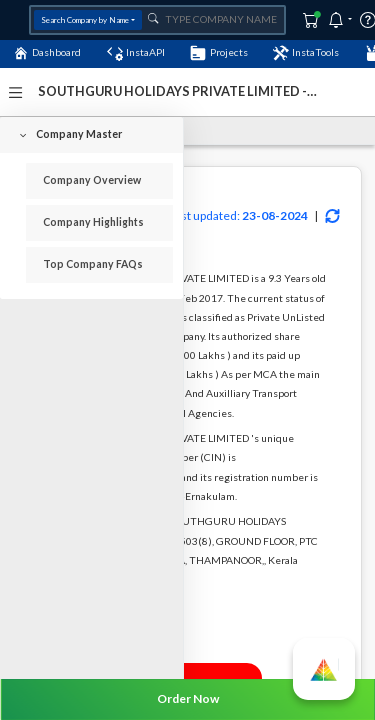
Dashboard (47, 53)
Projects (218, 53)
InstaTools (306, 53)
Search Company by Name (85, 20)
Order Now (188, 698)
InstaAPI (136, 53)
